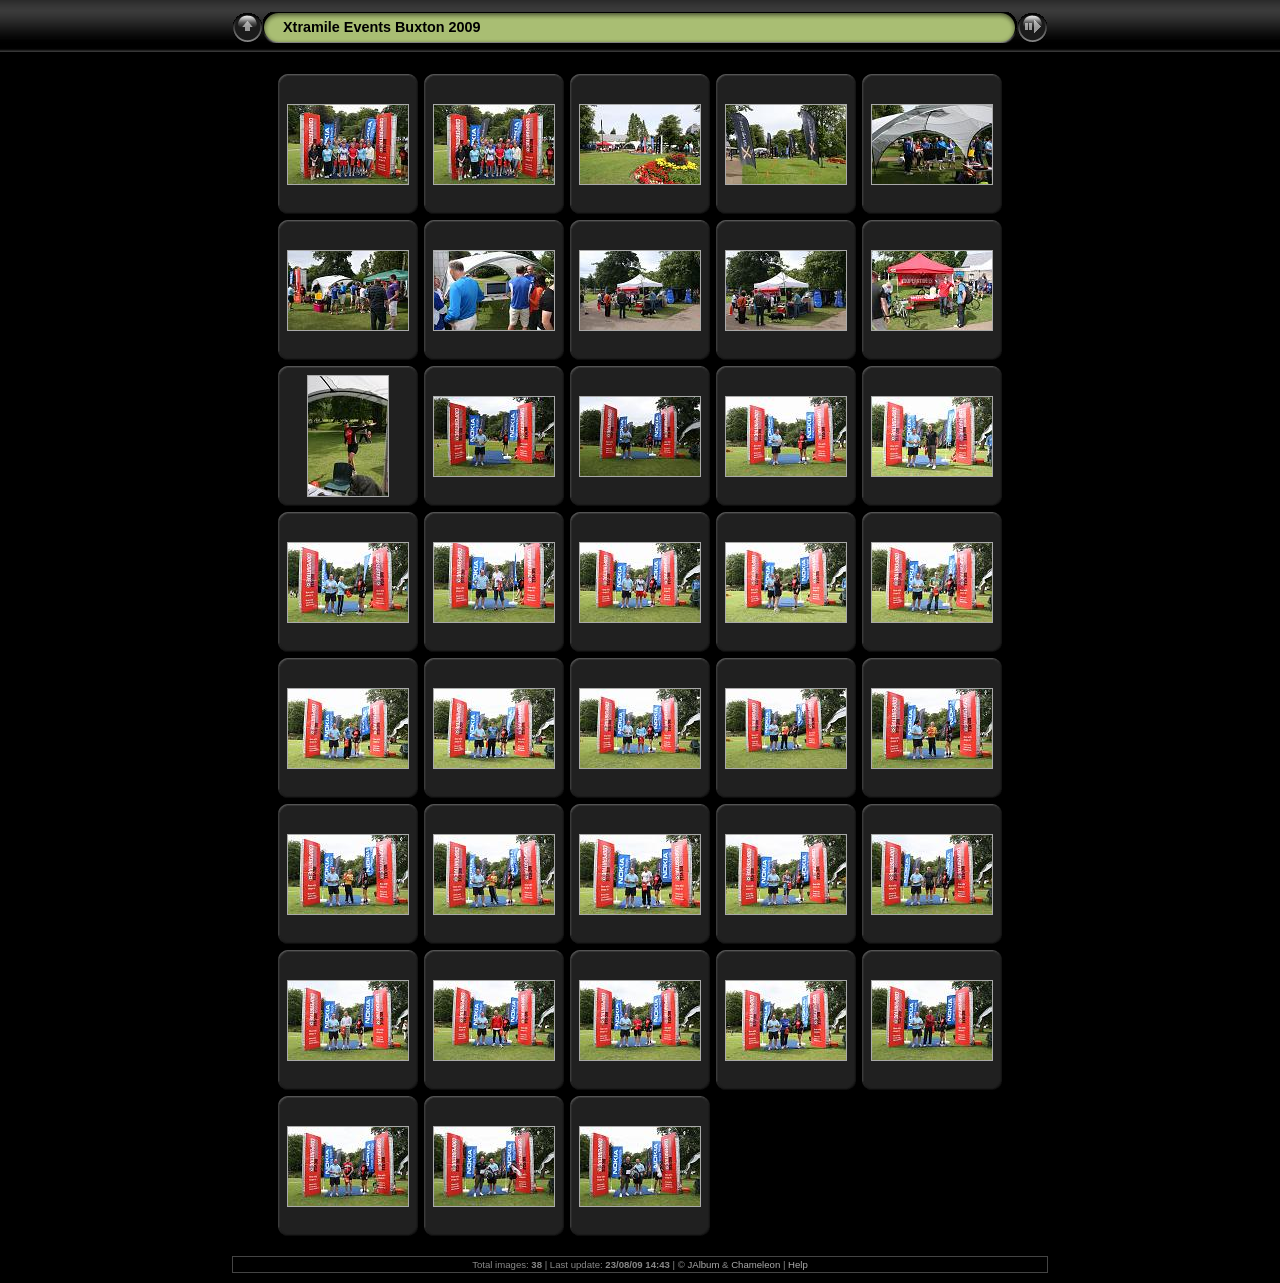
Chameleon (755, 1264)
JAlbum (703, 1264)
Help (798, 1264)
